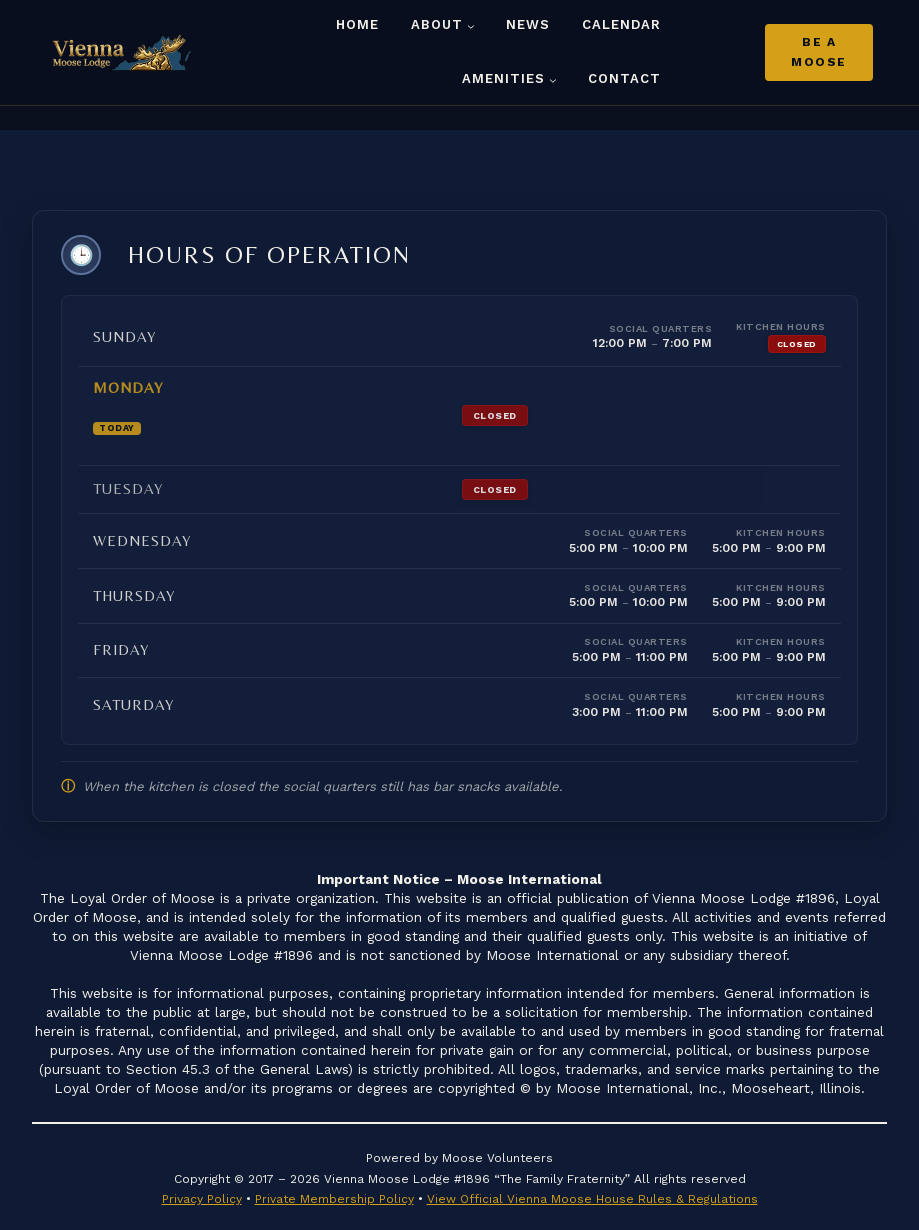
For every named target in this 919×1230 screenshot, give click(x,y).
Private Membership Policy (334, 1188)
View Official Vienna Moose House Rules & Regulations (592, 1188)
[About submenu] (471, 26)
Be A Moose (819, 52)
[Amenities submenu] (553, 80)
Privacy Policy (202, 1188)
